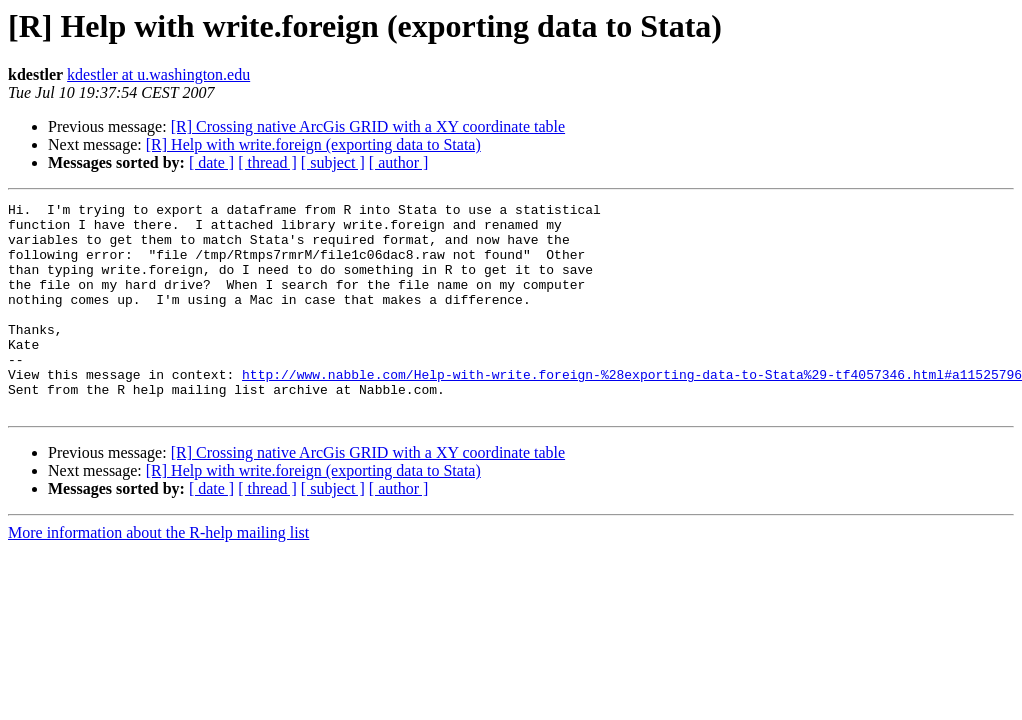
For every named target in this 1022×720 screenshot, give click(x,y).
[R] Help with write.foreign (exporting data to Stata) (313, 144)
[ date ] (211, 162)
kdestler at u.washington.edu (158, 74)
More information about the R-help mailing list (158, 574)
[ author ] (399, 162)
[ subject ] (333, 162)
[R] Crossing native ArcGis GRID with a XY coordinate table (368, 126)
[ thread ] (267, 162)
